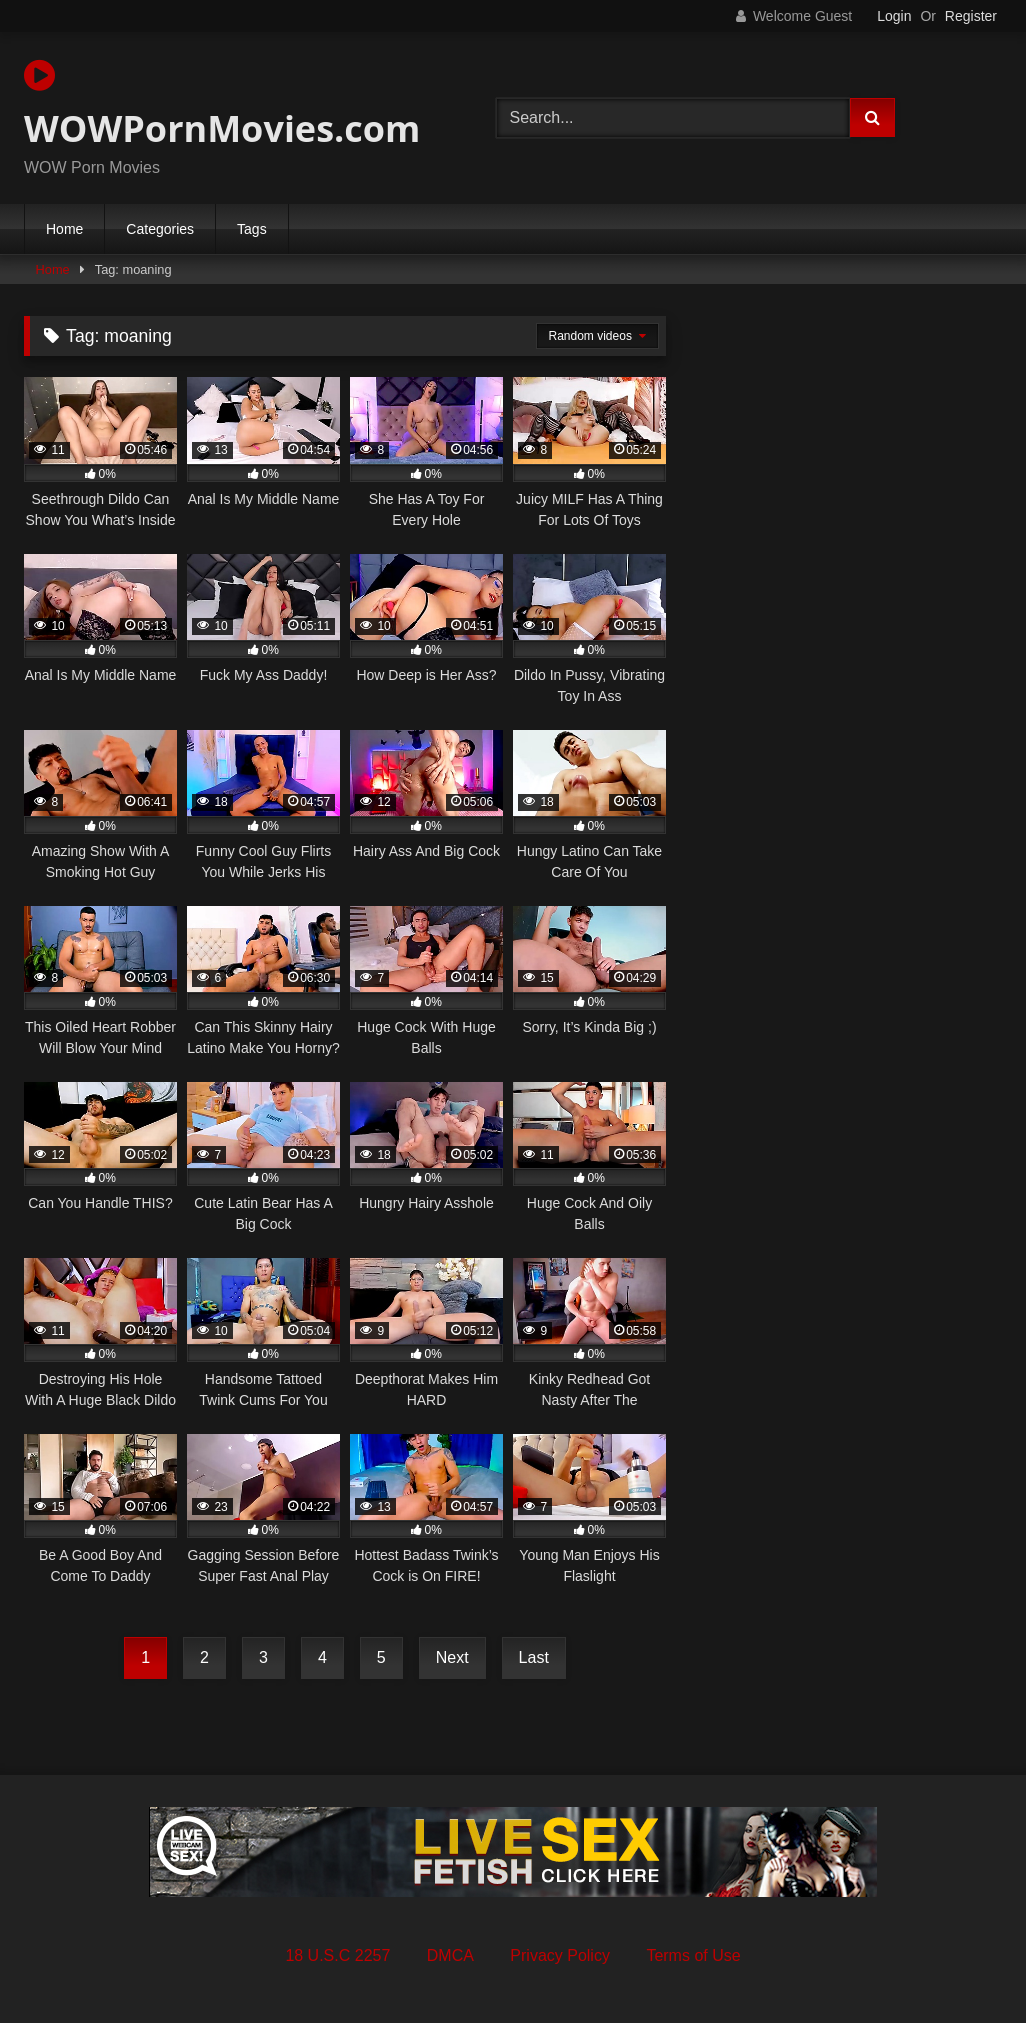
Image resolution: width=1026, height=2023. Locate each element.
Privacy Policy (560, 1955)
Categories (160, 229)
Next (452, 1657)
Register (971, 16)
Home (64, 229)
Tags (252, 229)
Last (534, 1657)
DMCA (450, 1955)
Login (894, 16)
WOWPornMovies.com (222, 105)
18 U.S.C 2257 (337, 1955)
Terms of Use (693, 1955)
